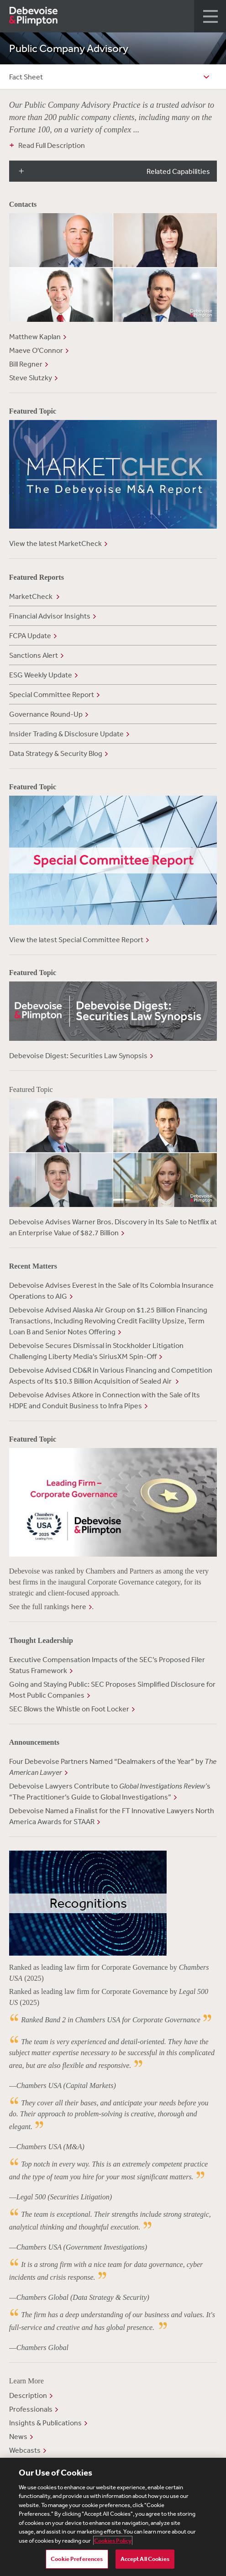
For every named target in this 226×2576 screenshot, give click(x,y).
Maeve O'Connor (36, 350)
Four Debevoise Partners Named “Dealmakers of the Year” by (112, 1767)
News (18, 2436)
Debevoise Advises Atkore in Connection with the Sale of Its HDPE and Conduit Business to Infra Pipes (104, 1400)
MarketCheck (31, 596)
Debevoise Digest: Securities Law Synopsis (78, 1055)
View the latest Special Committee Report (76, 939)
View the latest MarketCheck (55, 543)
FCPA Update (30, 635)
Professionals (31, 2408)
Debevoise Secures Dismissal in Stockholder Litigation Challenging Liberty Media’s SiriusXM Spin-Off (96, 1351)
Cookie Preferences (77, 2559)
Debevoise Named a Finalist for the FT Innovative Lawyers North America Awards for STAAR (111, 1816)
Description (28, 2395)
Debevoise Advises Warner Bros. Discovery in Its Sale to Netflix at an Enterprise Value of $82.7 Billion (113, 1227)
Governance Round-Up (46, 714)
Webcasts (25, 2450)
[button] (210, 16)
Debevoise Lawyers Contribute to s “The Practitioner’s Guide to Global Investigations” (109, 1791)
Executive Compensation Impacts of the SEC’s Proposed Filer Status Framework (107, 1665)
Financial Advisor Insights (49, 615)
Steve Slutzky (30, 377)
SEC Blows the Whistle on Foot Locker (69, 1708)
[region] (113, 2517)
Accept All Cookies (145, 2559)
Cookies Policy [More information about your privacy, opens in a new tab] (112, 2541)
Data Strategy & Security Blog (55, 753)
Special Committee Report (51, 694)
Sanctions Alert (33, 655)
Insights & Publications (45, 2422)
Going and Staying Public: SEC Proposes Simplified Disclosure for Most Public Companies (112, 1689)
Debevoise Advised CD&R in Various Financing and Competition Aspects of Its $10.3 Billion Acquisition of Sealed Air (110, 1375)
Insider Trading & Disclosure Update (66, 733)
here (78, 1606)
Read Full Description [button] (51, 145)
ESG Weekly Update (40, 674)
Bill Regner (25, 363)
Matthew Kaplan (35, 336)
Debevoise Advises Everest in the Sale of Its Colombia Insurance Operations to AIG (111, 1290)
